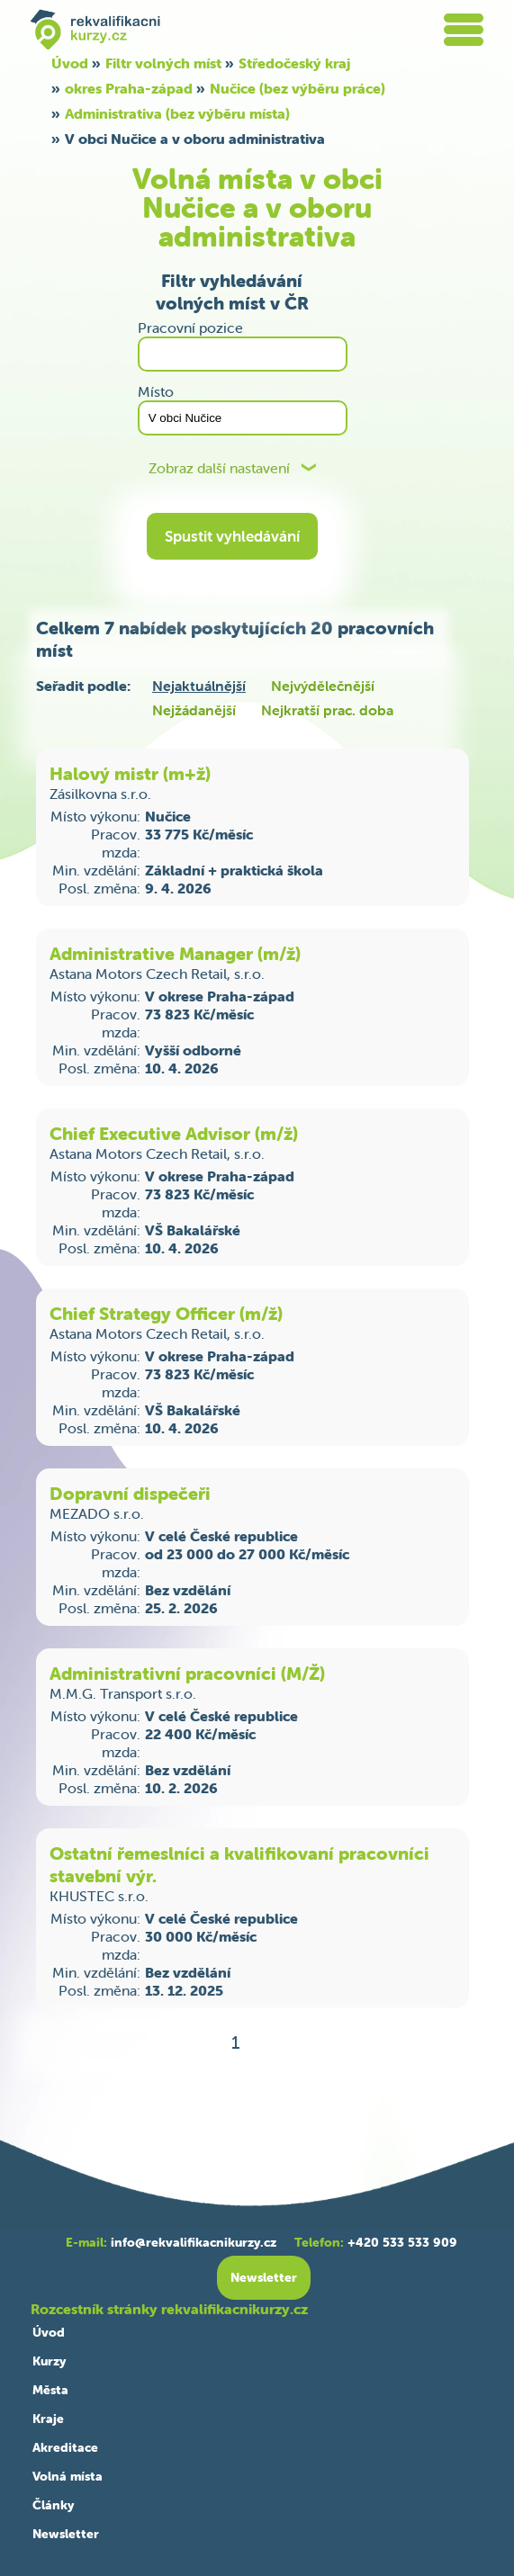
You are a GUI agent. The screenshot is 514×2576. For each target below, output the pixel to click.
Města (50, 2390)
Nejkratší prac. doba (327, 710)
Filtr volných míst (163, 63)
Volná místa (67, 2476)
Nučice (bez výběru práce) (297, 88)
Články (53, 2505)
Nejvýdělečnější (322, 686)
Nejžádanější (194, 710)
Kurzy (49, 2361)
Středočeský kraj (294, 63)
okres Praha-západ (129, 88)
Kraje (48, 2418)
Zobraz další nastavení (219, 468)
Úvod (69, 63)
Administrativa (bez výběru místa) (177, 113)
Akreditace (65, 2447)
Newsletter (65, 2534)
